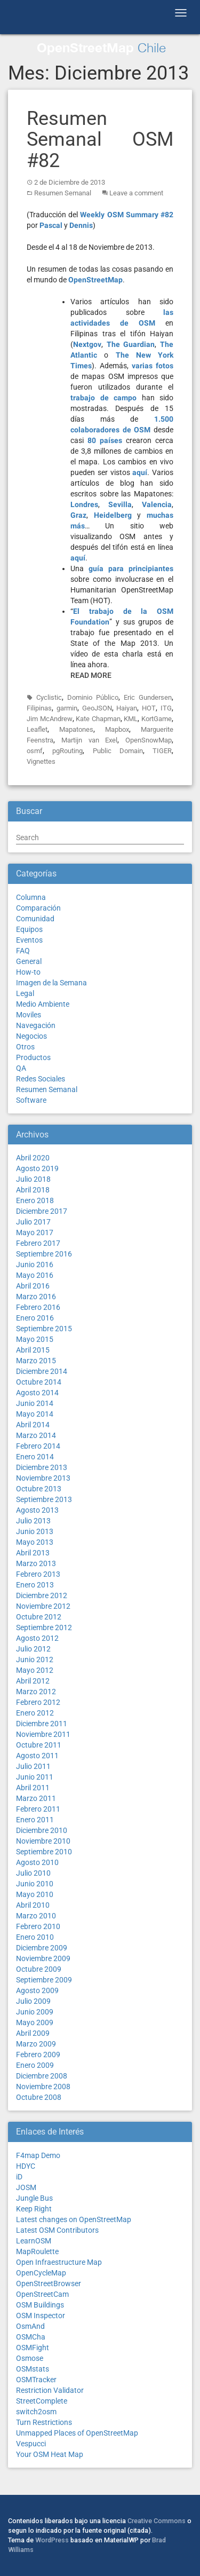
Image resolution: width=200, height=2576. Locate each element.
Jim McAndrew (50, 719)
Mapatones (76, 729)
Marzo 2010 (36, 1915)
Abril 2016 (33, 1286)
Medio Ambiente (42, 1004)
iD (19, 2176)
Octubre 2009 (38, 1969)
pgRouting (67, 751)
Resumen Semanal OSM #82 (100, 139)
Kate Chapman (98, 719)
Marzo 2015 (36, 1360)
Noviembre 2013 (43, 1478)
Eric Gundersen (148, 697)
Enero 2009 (35, 2065)
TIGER (162, 751)
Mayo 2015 (34, 1339)
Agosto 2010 (37, 1862)
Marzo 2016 (36, 1296)
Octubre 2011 (38, 1745)
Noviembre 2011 (43, 1734)
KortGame (156, 719)
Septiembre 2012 (44, 1627)
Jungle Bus (34, 2198)
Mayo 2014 (34, 1414)
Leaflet (37, 729)
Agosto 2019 (37, 1168)
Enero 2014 (35, 1456)
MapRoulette (37, 2251)
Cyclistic (49, 697)
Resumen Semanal (62, 193)
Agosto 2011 (37, 1755)
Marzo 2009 (36, 2044)
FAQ (23, 950)
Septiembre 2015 (44, 1328)
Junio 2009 (34, 2012)
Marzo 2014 (36, 1435)
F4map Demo (38, 2155)
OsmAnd (30, 2326)
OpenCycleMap (41, 2273)
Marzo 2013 (36, 1563)
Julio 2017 (33, 1222)
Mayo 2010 (34, 1894)
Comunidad (35, 918)
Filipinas (39, 708)
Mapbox (117, 729)
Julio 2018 (33, 1179)
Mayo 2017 (34, 1232)
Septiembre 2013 (44, 1499)
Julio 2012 (33, 1649)
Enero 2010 (35, 1937)
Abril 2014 (33, 1424)
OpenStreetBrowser (48, 2283)
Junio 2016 (34, 1264)
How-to (28, 972)
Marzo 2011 (36, 1798)
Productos (33, 1057)
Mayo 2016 (34, 1275)
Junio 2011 (34, 1777)
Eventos (29, 940)
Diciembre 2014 (41, 1371)
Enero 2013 (35, 1585)
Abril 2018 (33, 1190)
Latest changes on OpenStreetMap (73, 2219)
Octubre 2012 (38, 1617)
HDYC (25, 2166)
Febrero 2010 (38, 1926)
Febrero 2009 (38, 2054)
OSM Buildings (40, 2305)
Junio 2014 (34, 1403)
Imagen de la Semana (51, 982)
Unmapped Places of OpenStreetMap (77, 2433)
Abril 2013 (33, 1552)
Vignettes (41, 761)
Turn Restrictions (44, 2422)
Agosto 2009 (37, 1990)
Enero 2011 (35, 1819)
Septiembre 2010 (44, 1851)
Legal (25, 993)
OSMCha (30, 2337)
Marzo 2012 (36, 1691)
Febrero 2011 (38, 1809)
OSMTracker (36, 2379)
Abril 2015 (33, 1350)
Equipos (29, 929)
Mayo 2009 (34, 2022)
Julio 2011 (33, 1766)
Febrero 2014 (38, 1446)
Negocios (31, 1036)
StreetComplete (41, 2401)
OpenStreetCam (42, 2294)
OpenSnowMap (148, 740)
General (29, 961)
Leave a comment (136, 193)
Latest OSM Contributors (57, 2230)
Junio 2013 (34, 1531)
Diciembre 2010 (41, 1830)
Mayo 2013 (34, 1542)
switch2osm (36, 2411)
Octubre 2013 (38, 1488)
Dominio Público (92, 697)
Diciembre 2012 (41, 1595)
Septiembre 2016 (44, 1254)
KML (131, 719)
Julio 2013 (33, 1520)
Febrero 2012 (38, 1702)
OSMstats (32, 2369)
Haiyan (126, 708)
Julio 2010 (33, 1873)
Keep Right (34, 2208)
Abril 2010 (33, 1905)
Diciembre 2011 (41, 1723)
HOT (149, 708)
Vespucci (31, 2443)
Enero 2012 (35, 1713)
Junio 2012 (34, 1659)
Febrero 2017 (38, 1243)
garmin (67, 708)
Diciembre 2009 (41, 1947)
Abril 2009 (33, 2033)
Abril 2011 (33, 1787)
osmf (35, 751)
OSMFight (32, 2347)
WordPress (52, 2540)
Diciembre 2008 (41, 2076)
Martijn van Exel (89, 740)
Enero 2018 (35, 1200)
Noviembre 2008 (43, 2086)
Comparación (38, 908)
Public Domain (118, 751)
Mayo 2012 (34, 1670)
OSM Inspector (40, 2315)
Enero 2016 (35, 1318)
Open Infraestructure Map (59, 2262)
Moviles (28, 1014)
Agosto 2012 (37, 1638)
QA (21, 1068)
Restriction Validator (50, 2390)
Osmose (29, 2358)
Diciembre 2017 (41, 1211)
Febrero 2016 (38, 1307)
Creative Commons (156, 2521)
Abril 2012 (33, 1681)
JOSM (26, 2187)
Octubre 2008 (38, 2097)
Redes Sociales (40, 1078)
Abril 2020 (33, 1157)
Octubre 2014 (38, 1382)
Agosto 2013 (37, 1510)
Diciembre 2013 (41, 1467)
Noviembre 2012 (43, 1606)
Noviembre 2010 (43, 1841)
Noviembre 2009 (43, 1958)
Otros (25, 1046)
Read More (90, 675)
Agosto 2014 (37, 1392)
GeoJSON (97, 708)
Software (31, 1100)
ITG (166, 708)
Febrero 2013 (38, 1574)
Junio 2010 (34, 1883)
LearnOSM (33, 2241)
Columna (31, 897)
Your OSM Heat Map (49, 2454)
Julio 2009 (33, 2001)
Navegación (35, 1025)
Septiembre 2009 (44, 1980)
